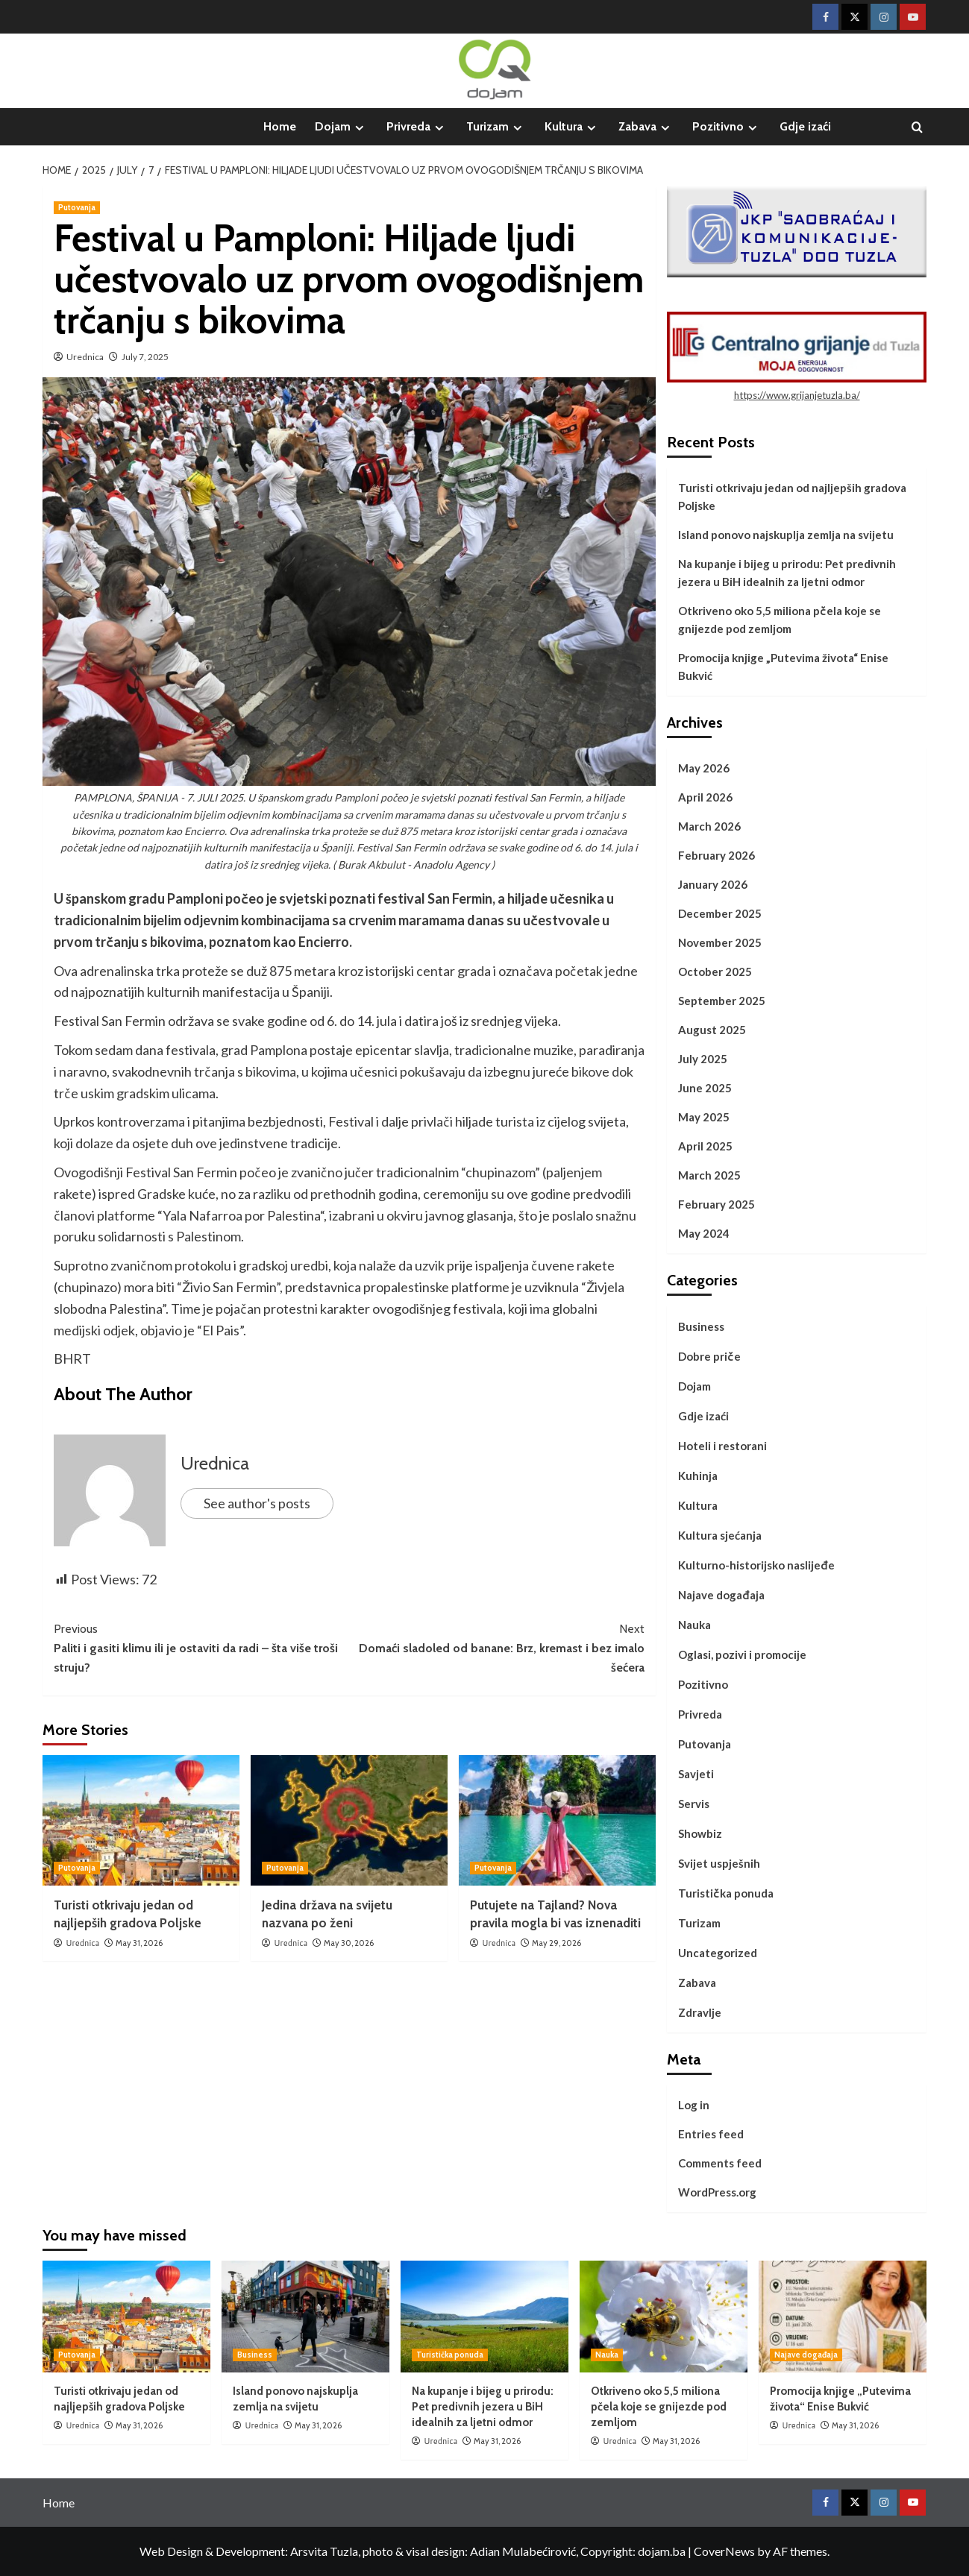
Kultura (572, 126)
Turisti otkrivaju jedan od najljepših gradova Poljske (792, 496)
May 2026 (704, 768)
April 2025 (705, 1146)
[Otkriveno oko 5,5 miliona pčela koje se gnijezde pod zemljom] (663, 2316)
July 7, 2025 (145, 356)
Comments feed (720, 2163)
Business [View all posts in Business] (254, 2354)
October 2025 (715, 971)
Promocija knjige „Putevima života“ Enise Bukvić (783, 666)
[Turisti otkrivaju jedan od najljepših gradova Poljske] (141, 1820)
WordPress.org (717, 2192)
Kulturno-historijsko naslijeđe (756, 1565)
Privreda (417, 126)
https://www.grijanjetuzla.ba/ (797, 395)
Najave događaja (721, 1595)
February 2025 (716, 1204)
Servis (693, 1803)
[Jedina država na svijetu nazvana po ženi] (349, 1820)
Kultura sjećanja (720, 1535)
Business (701, 1326)
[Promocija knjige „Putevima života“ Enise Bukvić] (842, 2316)
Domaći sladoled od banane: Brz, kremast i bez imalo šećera (497, 1646)
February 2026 (716, 855)
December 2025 (720, 913)
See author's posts (257, 1503)
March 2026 (709, 826)
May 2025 (704, 1117)
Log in (693, 2104)
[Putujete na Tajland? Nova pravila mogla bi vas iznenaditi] (557, 1820)
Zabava (646, 126)
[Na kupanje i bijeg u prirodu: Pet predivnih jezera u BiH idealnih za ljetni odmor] (484, 2316)
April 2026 (705, 797)
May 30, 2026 (349, 1943)
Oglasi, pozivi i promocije (742, 1654)
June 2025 (705, 1088)
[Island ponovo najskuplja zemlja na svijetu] (305, 2316)
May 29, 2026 (556, 1943)
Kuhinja (698, 1475)
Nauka (694, 1624)
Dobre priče (709, 1356)
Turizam (496, 126)
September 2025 (721, 1000)
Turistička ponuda (726, 1893)
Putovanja (704, 1744)
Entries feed (711, 2134)
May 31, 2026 (139, 1943)
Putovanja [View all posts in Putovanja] (76, 207)
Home (279, 126)
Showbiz (700, 1833)
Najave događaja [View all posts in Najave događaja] (806, 2354)
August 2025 (712, 1029)
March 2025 (709, 1175)
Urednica (85, 356)
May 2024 (704, 1233)
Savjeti (696, 1773)
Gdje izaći (805, 126)
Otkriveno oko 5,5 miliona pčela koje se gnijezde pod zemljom (779, 619)
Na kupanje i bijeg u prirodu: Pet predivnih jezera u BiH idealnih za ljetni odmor (787, 572)
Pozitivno (726, 126)
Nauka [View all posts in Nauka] (606, 2354)
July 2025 (702, 1058)
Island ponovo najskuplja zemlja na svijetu (786, 534)
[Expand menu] (359, 128)
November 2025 (720, 942)
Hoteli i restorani (722, 1445)
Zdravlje (699, 2012)
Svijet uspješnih (719, 1863)
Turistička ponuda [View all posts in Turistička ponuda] (449, 2354)
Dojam (341, 126)
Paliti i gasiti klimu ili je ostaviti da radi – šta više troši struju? (201, 1646)
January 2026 (712, 884)
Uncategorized (717, 1952)
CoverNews (724, 2551)
